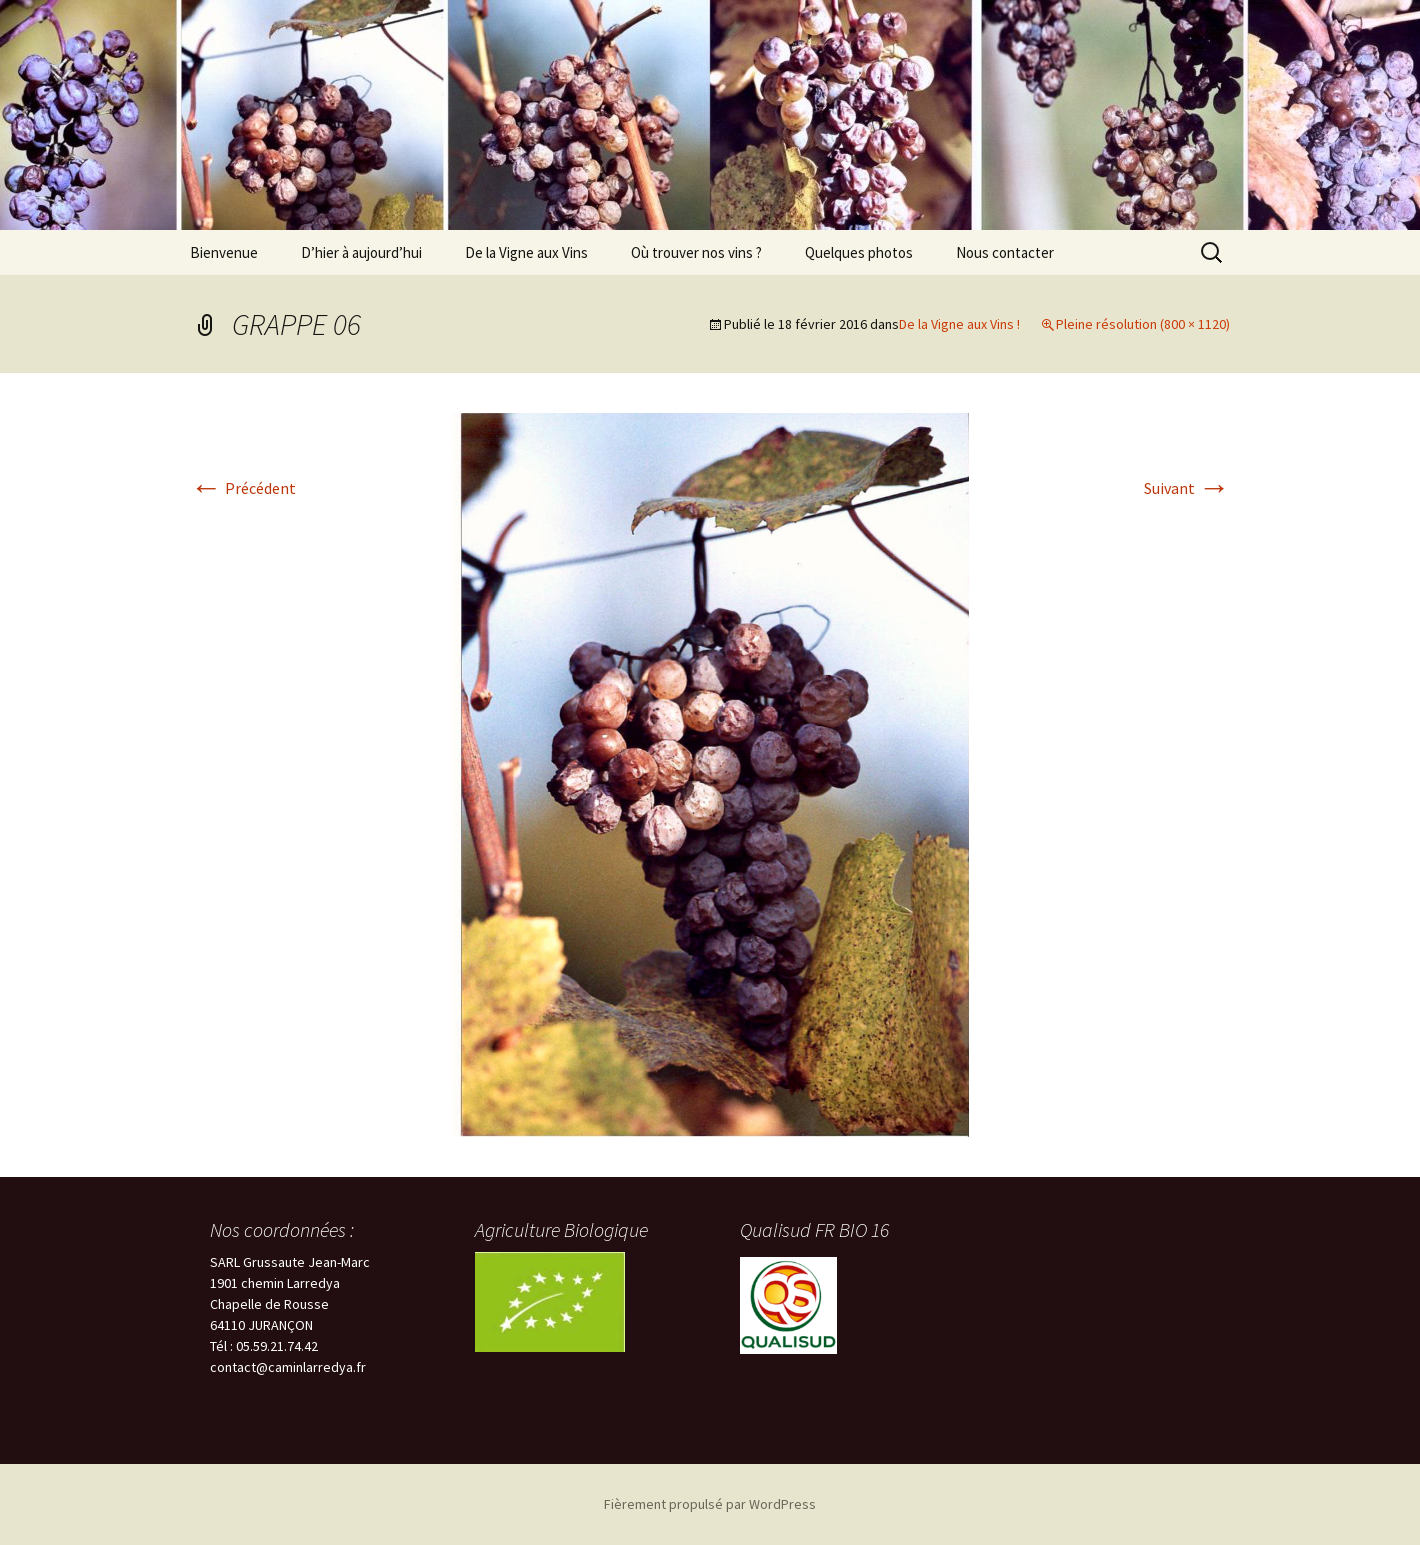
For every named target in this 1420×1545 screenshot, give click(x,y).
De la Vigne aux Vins (526, 252)
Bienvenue (224, 252)
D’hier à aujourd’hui (361, 252)
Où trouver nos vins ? (696, 252)
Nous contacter (1005, 252)
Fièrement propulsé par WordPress (710, 1504)
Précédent (243, 488)
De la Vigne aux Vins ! (959, 324)
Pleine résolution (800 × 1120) (1143, 324)
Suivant (1187, 488)
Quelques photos (859, 252)
